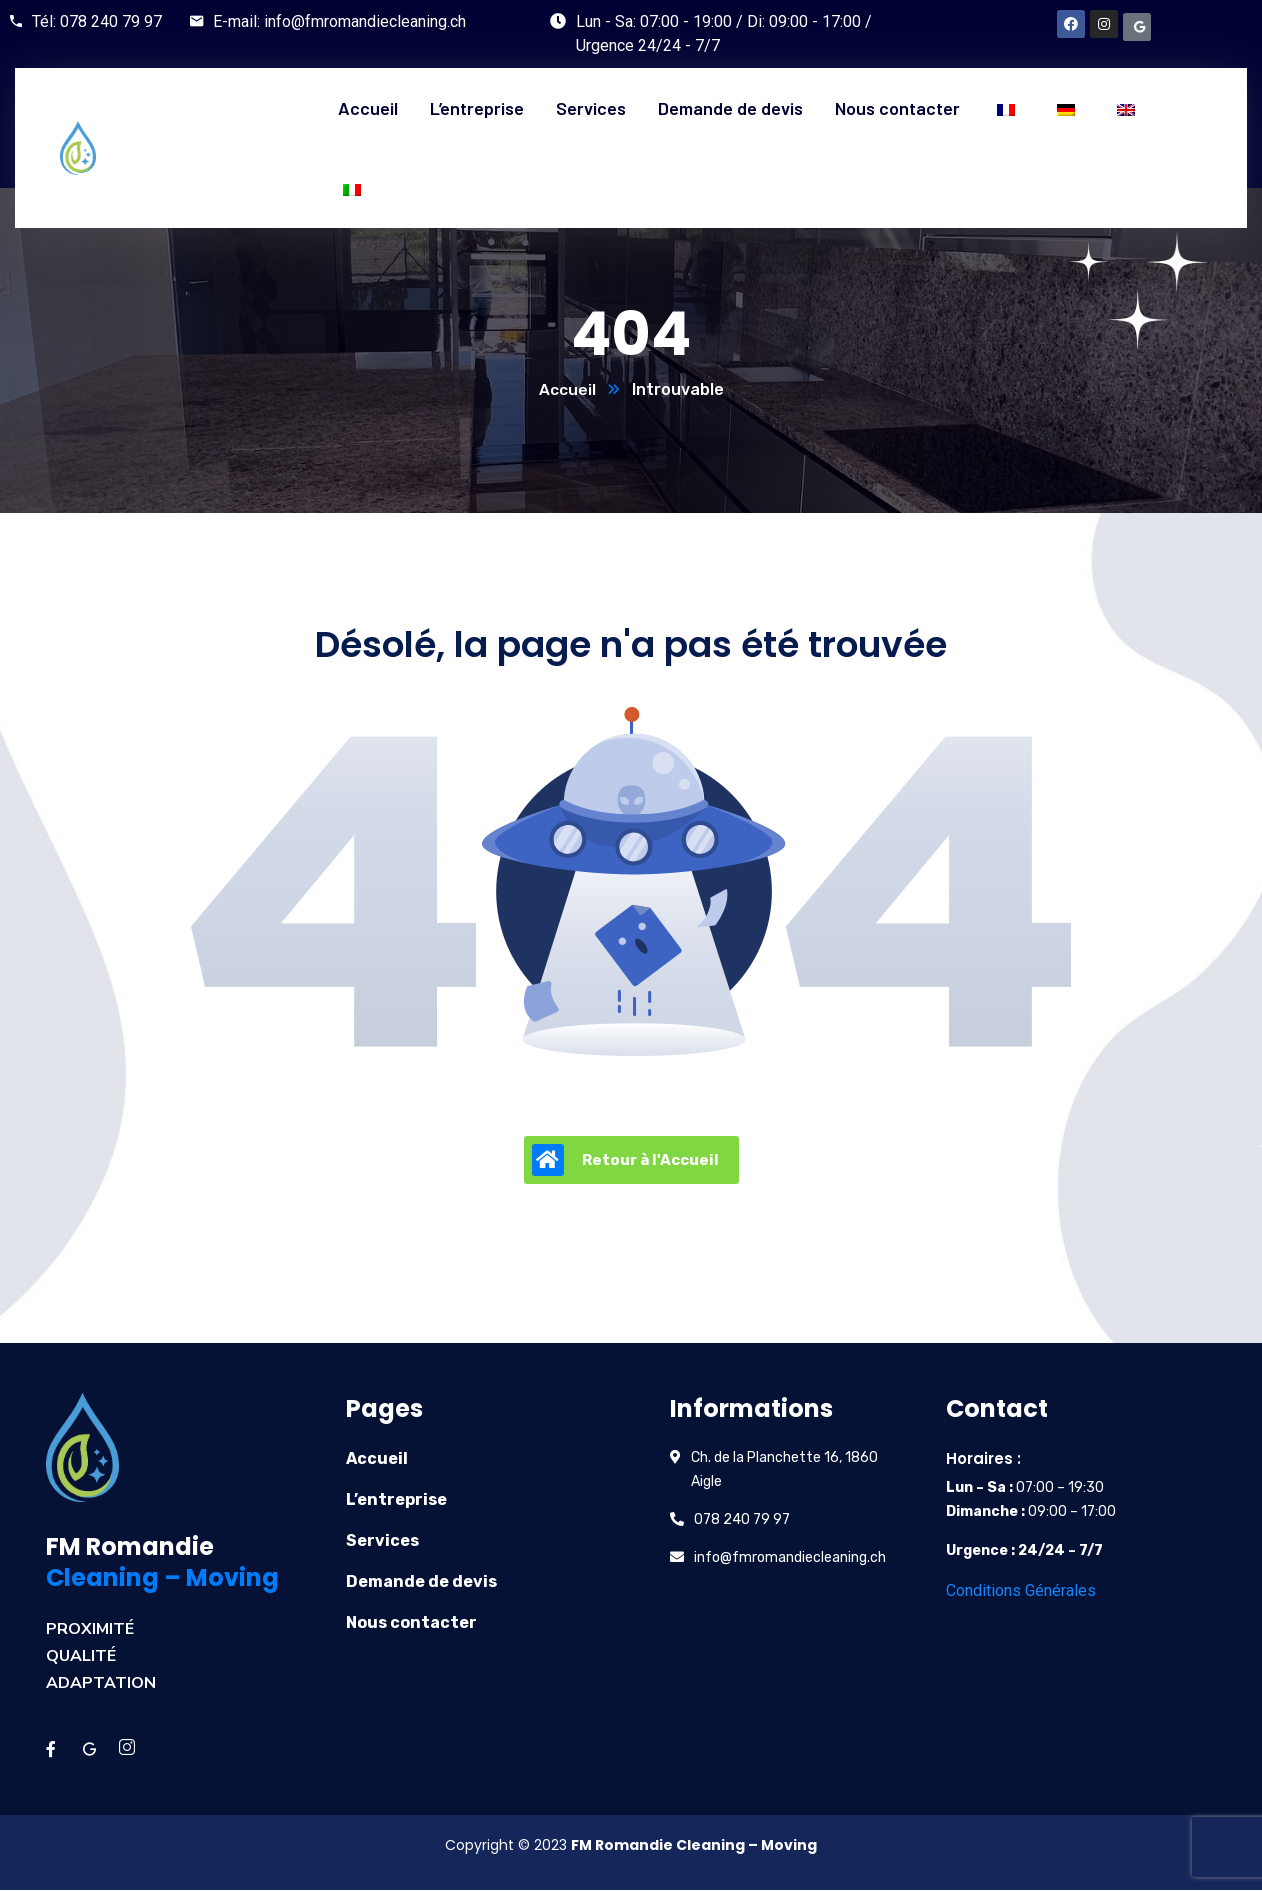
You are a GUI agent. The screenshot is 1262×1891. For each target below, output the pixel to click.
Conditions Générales (1021, 1591)
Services (382, 1541)
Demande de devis (421, 1582)
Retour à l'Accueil (625, 1161)
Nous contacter (411, 1623)
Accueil (567, 390)
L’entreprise (396, 1500)
